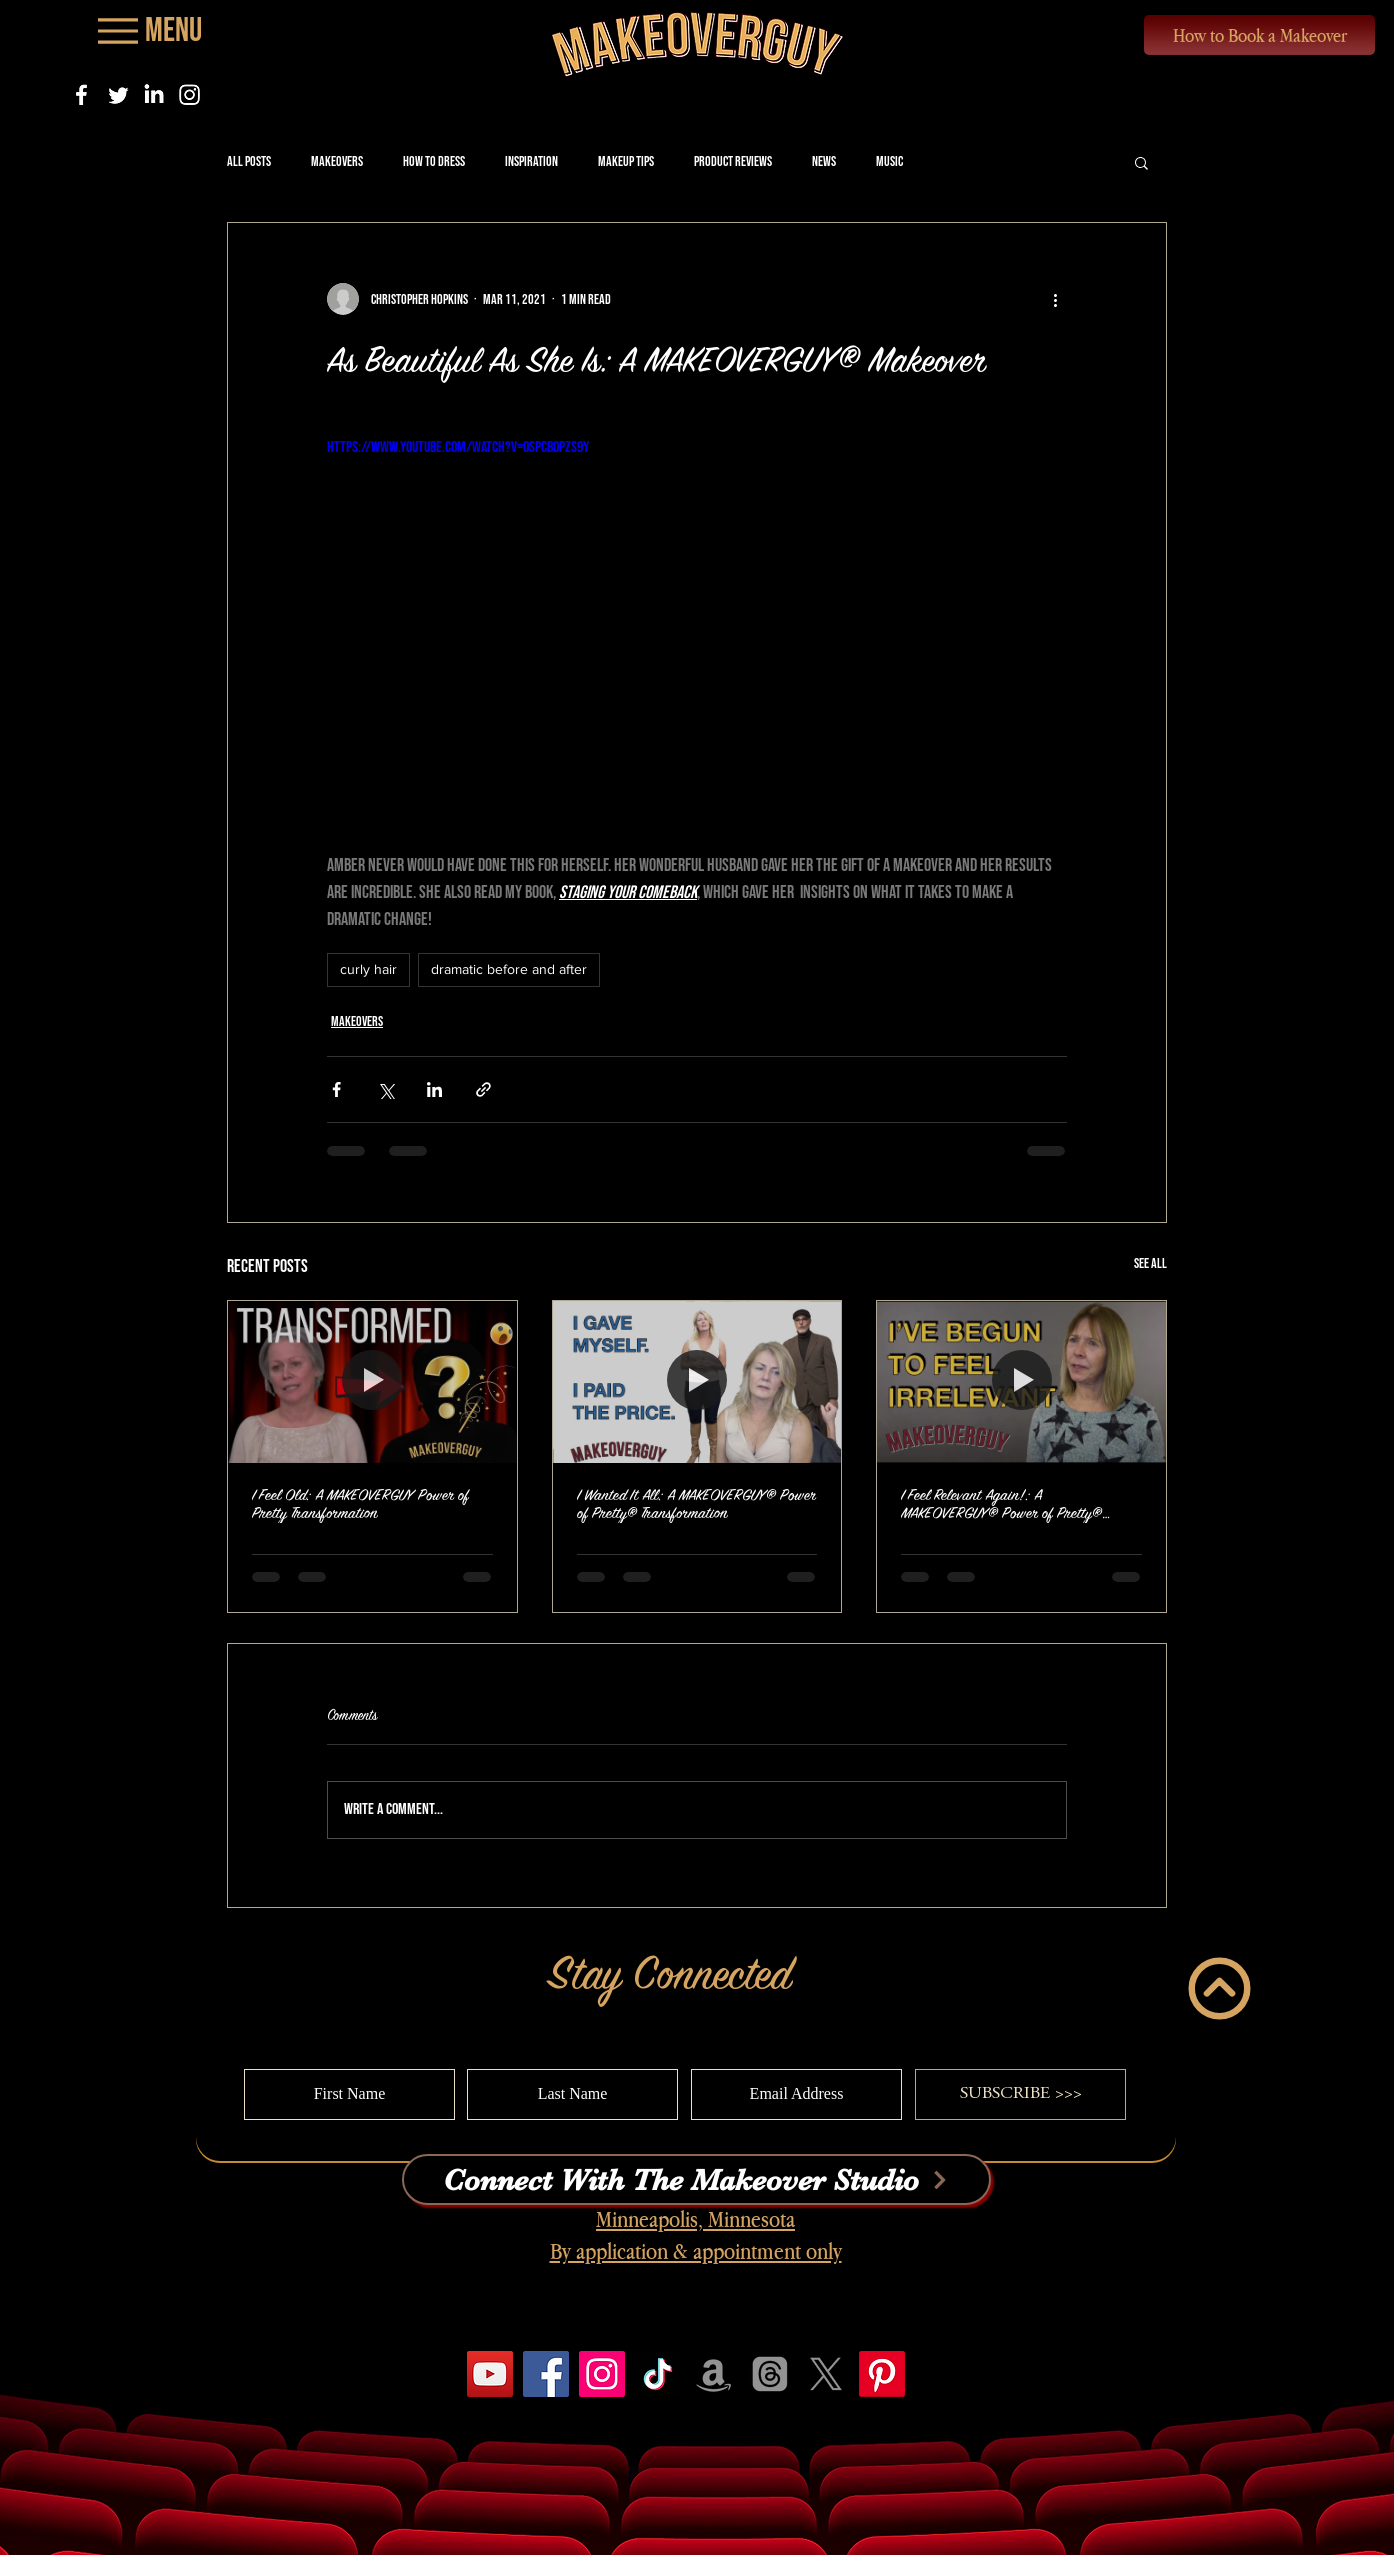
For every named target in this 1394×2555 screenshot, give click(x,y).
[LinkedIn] (153, 94)
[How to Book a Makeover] (1259, 35)
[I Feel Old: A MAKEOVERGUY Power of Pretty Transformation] (372, 1382)
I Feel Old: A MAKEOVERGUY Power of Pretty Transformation (360, 1504)
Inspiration (531, 161)
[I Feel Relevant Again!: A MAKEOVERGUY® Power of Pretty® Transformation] (1021, 1382)
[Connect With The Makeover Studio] (696, 2179)
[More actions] (1055, 299)
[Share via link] (483, 1089)
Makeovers (337, 161)
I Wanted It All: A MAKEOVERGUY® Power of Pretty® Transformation (696, 1504)
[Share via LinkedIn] (434, 1089)
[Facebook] (81, 94)
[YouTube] (490, 2374)
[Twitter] (117, 94)
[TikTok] (658, 2374)
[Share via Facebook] (336, 1089)
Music (889, 161)
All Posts (249, 161)
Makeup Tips (626, 161)
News (824, 161)
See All (1150, 1263)
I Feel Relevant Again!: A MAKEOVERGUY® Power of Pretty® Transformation (1001, 1505)
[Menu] (148, 30)
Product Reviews (733, 161)
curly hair (368, 969)
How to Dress (434, 161)
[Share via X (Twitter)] (385, 1089)
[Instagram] (189, 94)
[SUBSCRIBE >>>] (1020, 2094)
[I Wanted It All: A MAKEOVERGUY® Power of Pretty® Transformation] (697, 1382)
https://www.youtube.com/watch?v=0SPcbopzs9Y (458, 447)
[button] (1141, 162)
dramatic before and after (509, 969)
